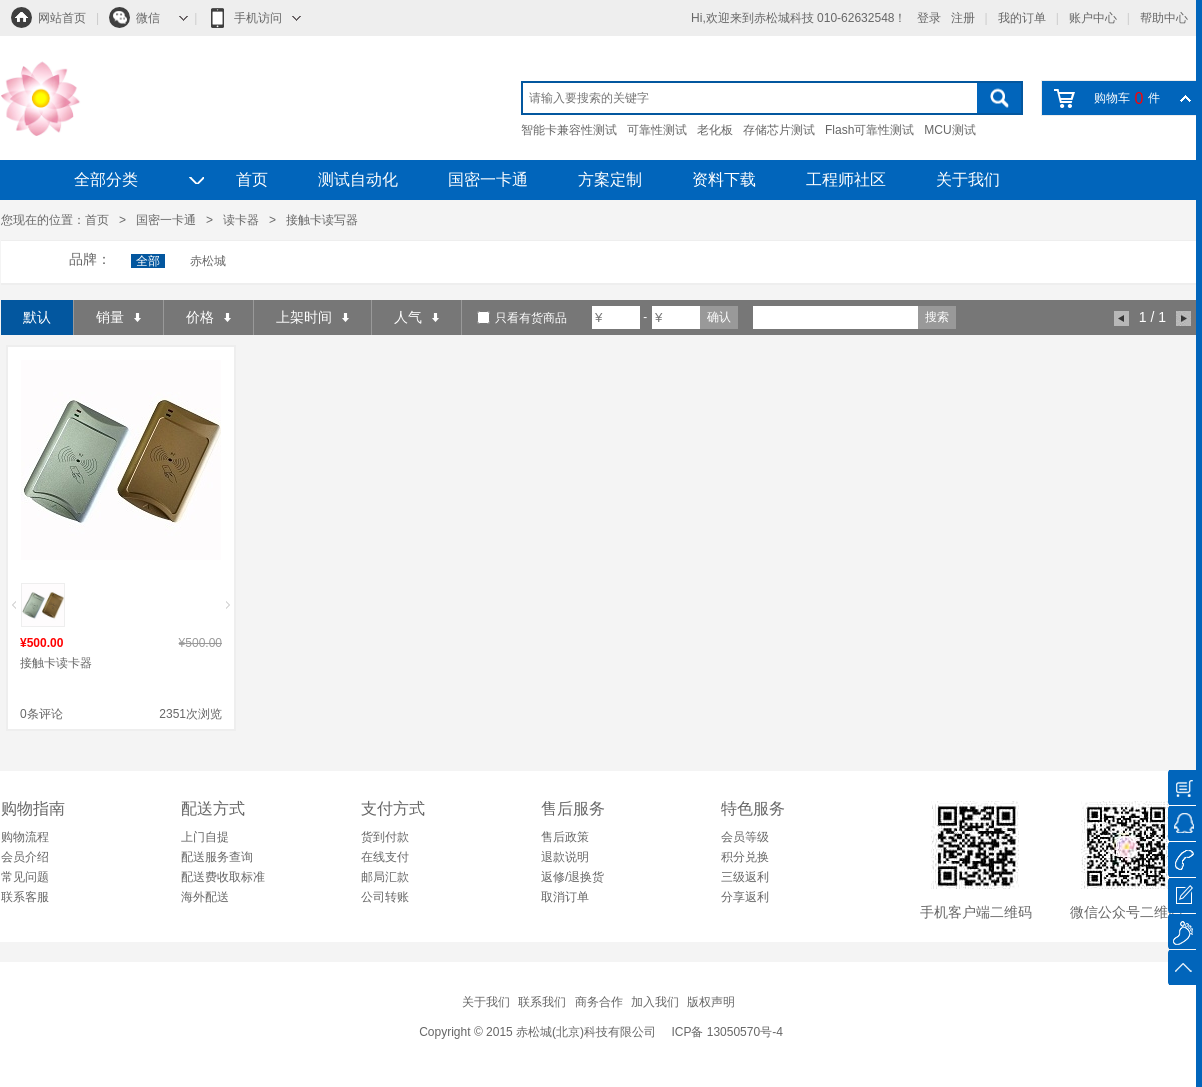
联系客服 (25, 897)
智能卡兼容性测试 (569, 130)
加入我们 (655, 1002)
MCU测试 (949, 130)
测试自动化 (358, 179)
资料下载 (724, 179)
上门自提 (205, 837)
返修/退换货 (572, 877)
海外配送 (205, 897)
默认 (37, 317)
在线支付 (385, 857)
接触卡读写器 (322, 220)
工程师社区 (846, 179)
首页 (252, 179)
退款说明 (565, 857)
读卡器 (241, 220)
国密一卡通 (488, 179)
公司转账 (385, 897)
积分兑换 (745, 857)
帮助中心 (1164, 18)
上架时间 (312, 317)
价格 (208, 317)
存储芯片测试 (779, 130)
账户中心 (1093, 18)
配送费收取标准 (223, 877)
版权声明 (711, 1002)
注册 (963, 18)
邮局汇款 (385, 877)
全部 (148, 261)
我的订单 (1022, 18)
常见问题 (25, 877)
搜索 (937, 317)
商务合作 (599, 1002)
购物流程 (25, 837)
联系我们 (542, 1002)
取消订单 (565, 897)
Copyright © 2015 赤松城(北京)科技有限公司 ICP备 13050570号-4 (601, 1032)
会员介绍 (25, 857)
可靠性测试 (657, 130)
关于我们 (968, 179)
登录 (929, 18)
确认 (719, 317)
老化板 (715, 130)
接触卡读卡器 (56, 663)
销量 (118, 317)
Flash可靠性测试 (869, 130)
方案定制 (610, 179)
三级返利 (745, 877)
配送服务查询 (217, 857)
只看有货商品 (531, 318)
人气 (416, 317)
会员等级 (745, 837)
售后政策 (565, 837)
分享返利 (745, 897)
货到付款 (385, 837)
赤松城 (208, 261)
